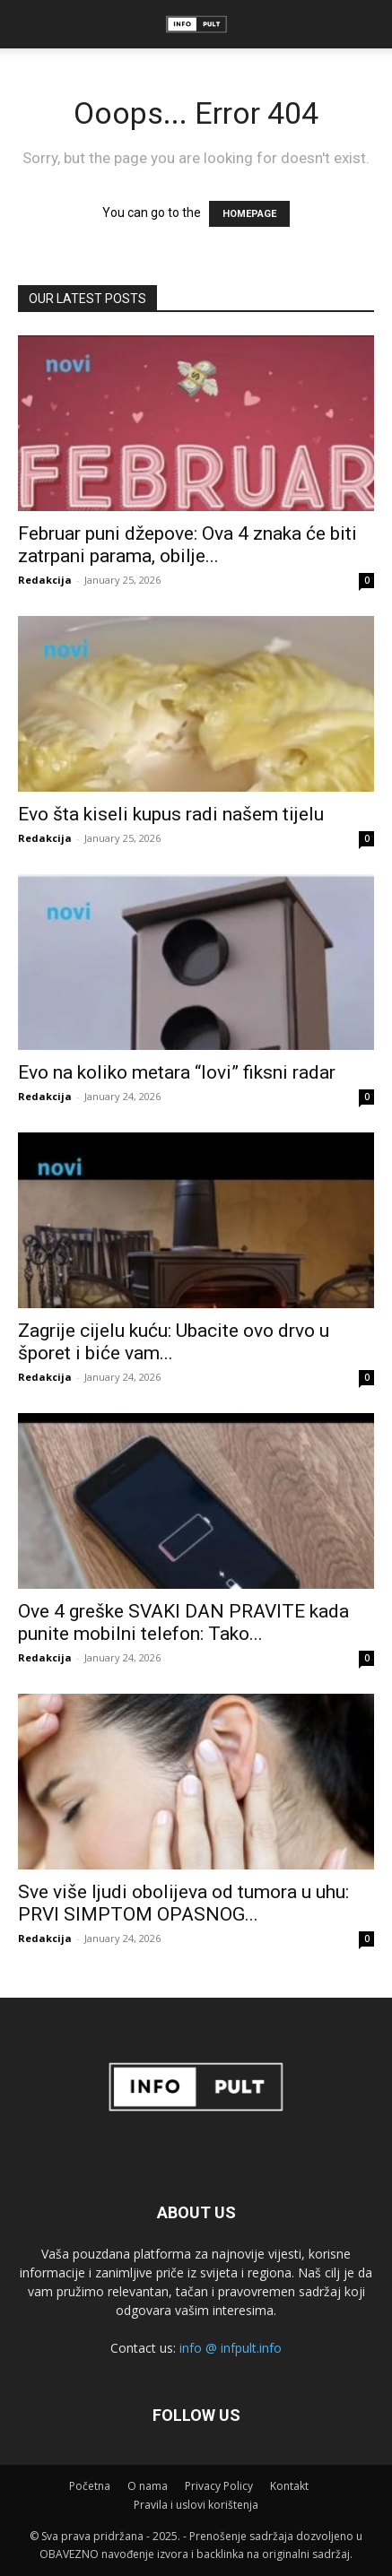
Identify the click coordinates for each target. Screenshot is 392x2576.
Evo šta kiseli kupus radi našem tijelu (171, 814)
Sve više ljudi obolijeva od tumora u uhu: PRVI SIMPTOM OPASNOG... (183, 1903)
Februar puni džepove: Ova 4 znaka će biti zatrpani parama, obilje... (187, 545)
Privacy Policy (219, 2486)
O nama (147, 2486)
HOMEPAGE (249, 214)
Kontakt (289, 2486)
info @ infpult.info (230, 2347)
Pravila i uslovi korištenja (196, 2504)
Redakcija (45, 579)
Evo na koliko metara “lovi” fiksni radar (176, 1072)
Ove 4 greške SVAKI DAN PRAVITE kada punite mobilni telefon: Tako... (183, 1622)
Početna (89, 2486)
